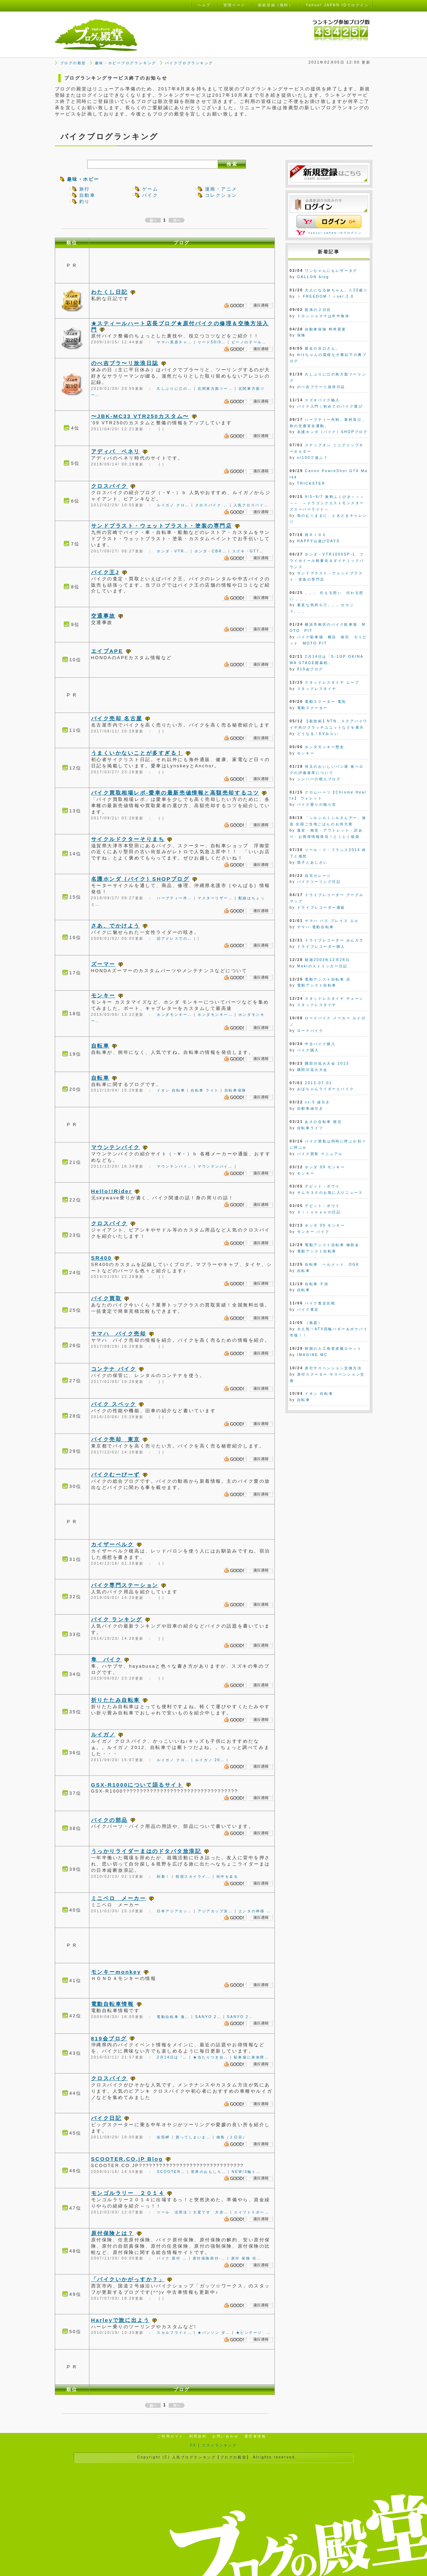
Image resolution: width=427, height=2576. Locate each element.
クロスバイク (109, 486)
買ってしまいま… (193, 2137)
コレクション (221, 195)
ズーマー (103, 964)
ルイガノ (103, 1734)
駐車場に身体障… (251, 2057)
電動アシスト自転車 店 (328, 979)
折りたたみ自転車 (115, 1700)
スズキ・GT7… (248, 551)
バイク (150, 195)
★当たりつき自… (210, 2057)
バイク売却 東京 (115, 1439)
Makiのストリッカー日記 (322, 966)
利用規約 (198, 2436)
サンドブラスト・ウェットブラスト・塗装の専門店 (161, 526)
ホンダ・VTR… (173, 551)
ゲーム (150, 189)
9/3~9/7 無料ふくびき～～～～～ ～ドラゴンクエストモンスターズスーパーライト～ (327, 503)
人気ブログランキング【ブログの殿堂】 (211, 2457)
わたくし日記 (109, 292)
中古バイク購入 (320, 1044)
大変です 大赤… (210, 2212)
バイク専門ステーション (125, 1585)
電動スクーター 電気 (325, 701)
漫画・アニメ (221, 189)
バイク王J (105, 572)
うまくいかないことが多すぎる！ (137, 753)
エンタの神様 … (254, 1911)
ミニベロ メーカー (118, 1898)
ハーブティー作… (174, 898)
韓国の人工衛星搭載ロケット (333, 1348)
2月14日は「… (172, 2057)
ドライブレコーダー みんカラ (334, 940)
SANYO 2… (208, 2017)
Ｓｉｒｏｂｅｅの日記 (319, 1212)
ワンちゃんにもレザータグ (331, 271)
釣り (84, 201)
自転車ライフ (310, 1128)
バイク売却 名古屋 (116, 718)
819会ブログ (109, 2038)
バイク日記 (106, 2118)
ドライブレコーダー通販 (321, 907)
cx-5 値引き (317, 1102)
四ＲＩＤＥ (316, 535)
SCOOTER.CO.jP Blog (127, 2159)
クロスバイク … (211, 505)
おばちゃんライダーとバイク (325, 1089)
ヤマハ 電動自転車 (315, 927)
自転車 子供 (317, 1284)
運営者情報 (255, 2436)
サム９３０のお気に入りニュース (330, 1192)
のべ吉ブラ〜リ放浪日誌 (125, 363)
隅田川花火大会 (312, 1070)
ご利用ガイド (170, 2436)
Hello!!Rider (111, 1191)
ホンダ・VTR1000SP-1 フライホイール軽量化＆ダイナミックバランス (327, 560)
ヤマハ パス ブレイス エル (332, 921)
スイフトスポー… (251, 2212)
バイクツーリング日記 (319, 882)
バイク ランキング (116, 1619)
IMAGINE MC (312, 1355)
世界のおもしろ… (208, 2172)
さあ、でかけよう (115, 926)
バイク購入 (308, 1050)
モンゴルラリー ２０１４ (128, 2193)
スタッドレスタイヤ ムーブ (332, 682)
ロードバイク (310, 1031)
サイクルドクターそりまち (128, 839)
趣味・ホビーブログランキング (125, 63)
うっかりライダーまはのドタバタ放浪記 (146, 1851)
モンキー (103, 995)
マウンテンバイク (115, 1147)
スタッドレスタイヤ (317, 689)
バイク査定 (308, 1309)
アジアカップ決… (215, 1911)
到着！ (163, 1876)
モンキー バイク (313, 1232)
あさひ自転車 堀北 (323, 1122)
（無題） (313, 1323)
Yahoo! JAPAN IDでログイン (335, 232)
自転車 (100, 1046)
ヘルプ (204, 5)
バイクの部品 (109, 1820)
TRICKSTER (311, 483)
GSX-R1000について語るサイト (137, 1785)
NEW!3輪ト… (245, 2172)
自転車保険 (235, 1090)
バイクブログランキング (189, 63)
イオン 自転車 (171, 1090)
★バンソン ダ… (214, 2333)
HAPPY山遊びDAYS (318, 541)
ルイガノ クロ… (173, 505)
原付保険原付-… (209, 2258)
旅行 (84, 189)
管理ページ (234, 5)
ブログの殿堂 (73, 63)
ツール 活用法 (172, 2212)
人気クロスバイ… (251, 505)
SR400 (101, 1258)
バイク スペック (114, 1404)
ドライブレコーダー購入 (321, 946)
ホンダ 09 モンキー (325, 1167)
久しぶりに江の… (174, 388)
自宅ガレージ (318, 876)
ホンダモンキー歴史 (324, 747)
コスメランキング (219, 2445)
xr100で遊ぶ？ (312, 458)
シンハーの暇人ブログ (319, 779)
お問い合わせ (225, 2436)
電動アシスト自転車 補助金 (332, 1245)
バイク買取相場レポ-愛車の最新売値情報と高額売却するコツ (175, 793)
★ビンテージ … (253, 2333)
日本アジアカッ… (174, 1911)
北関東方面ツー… (215, 388)
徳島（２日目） (231, 2137)
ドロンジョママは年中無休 (323, 316)
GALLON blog (313, 277)
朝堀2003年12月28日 (327, 960)
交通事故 (103, 616)
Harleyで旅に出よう (120, 2320)
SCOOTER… (171, 2172)
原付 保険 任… (246, 2258)
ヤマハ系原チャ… (174, 342)
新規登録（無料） (275, 5)
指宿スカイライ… (193, 1876)
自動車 (87, 195)
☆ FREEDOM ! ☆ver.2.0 (325, 296)
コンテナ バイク (114, 1369)
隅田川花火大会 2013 (327, 1063)
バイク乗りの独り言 (317, 804)
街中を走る (227, 1876)
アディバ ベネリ (115, 451)
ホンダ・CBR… (210, 551)
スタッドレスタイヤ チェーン (334, 998)
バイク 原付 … (172, 2258)
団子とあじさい (312, 862)
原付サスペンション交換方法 (333, 1368)
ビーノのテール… (249, 342)
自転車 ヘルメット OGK (332, 1264)
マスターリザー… (215, 898)
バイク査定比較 (320, 1303)
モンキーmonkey (116, 1972)
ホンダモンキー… (174, 1015)
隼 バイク (106, 1659)
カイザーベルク (112, 1544)
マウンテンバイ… (174, 1166)
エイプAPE (107, 651)
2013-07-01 (318, 1083)
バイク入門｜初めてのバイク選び (330, 406)
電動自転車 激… (173, 2017)
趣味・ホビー (83, 179)
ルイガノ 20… (210, 1760)
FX (193, 2445)
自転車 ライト (205, 1090)
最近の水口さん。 (322, 348)
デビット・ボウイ (322, 1186)
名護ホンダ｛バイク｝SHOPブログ (140, 879)
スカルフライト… (174, 2333)
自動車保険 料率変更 (325, 329)
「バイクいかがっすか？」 (128, 2279)
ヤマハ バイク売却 (118, 1334)
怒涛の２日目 (318, 310)
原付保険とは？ (112, 2233)
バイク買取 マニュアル (320, 1154)
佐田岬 (163, 2137)
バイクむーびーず (115, 1474)
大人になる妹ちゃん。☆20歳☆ (336, 290)
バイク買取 (106, 1298)
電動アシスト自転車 (317, 985)
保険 (301, 335)
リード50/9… (212, 342)
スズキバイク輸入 (322, 400)
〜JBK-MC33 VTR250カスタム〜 (140, 416)
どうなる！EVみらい (318, 734)
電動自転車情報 (112, 2004)
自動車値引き (310, 1108)
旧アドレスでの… (174, 938)
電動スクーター (312, 708)
